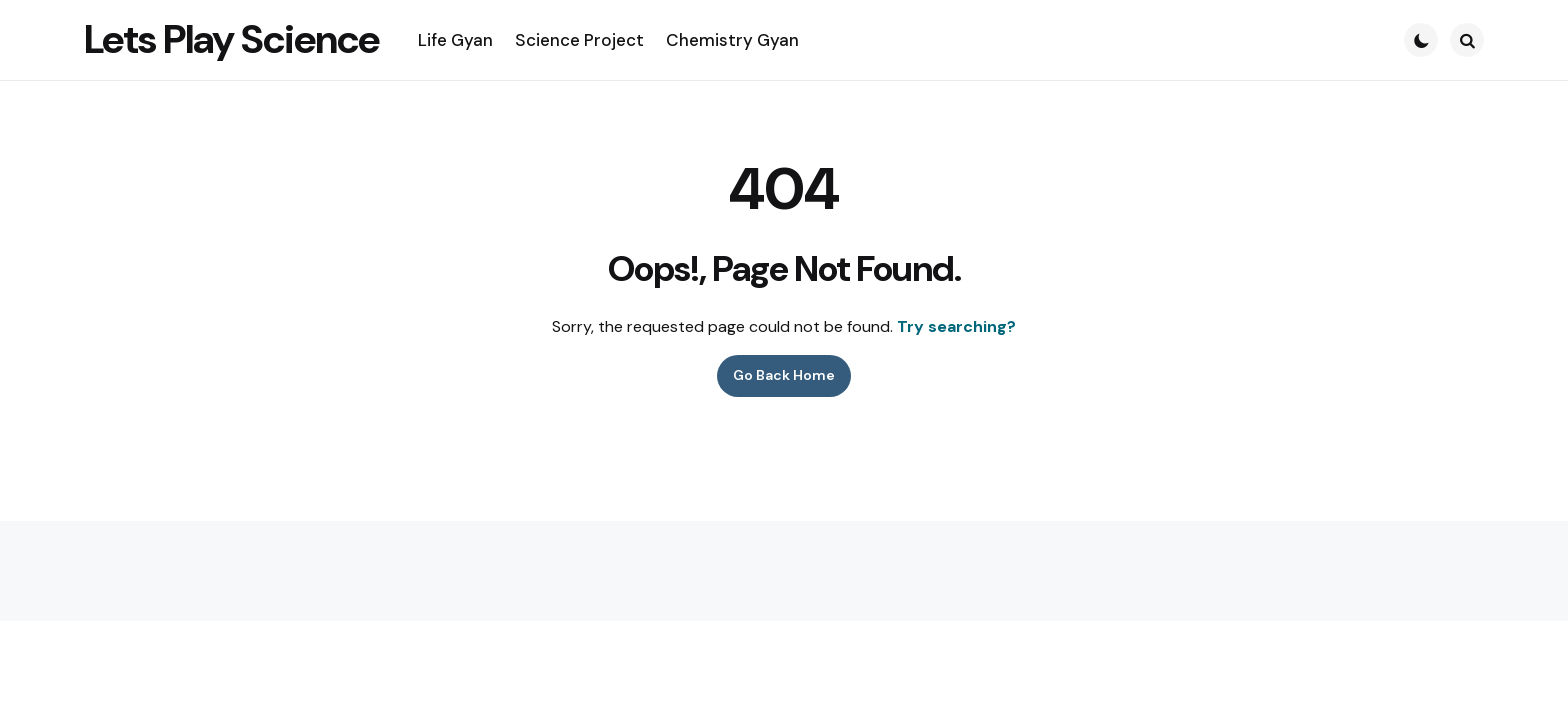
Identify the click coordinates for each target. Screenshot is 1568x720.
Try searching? (956, 326)
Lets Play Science (231, 39)
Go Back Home (784, 375)
